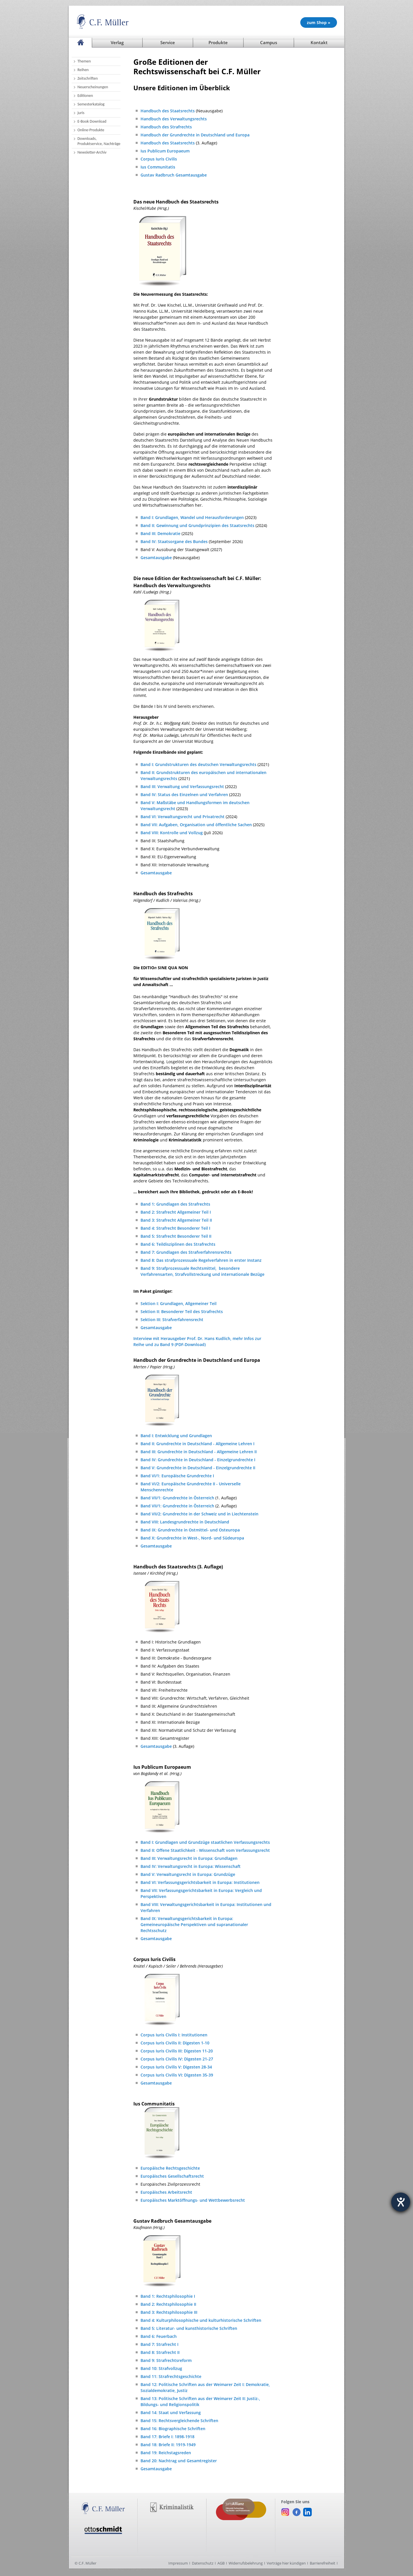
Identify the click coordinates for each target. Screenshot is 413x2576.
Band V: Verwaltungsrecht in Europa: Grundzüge (188, 1874)
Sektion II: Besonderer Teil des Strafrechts (182, 1311)
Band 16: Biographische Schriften (173, 2428)
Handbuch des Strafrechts (166, 127)
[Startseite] (80, 43)
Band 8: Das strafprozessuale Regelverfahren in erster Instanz (201, 1260)
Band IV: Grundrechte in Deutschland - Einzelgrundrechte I (198, 1459)
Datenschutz (202, 2563)
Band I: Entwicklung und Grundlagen (176, 1435)
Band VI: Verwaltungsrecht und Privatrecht (183, 816)
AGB (221, 2563)
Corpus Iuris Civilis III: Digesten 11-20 (177, 2051)
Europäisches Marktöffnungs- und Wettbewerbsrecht (193, 2200)
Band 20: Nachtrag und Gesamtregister (179, 2460)
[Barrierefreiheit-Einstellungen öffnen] (400, 2202)
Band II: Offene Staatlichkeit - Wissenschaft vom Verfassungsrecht (205, 1850)
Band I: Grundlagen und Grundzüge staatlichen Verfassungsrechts (205, 1842)
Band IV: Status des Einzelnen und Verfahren (184, 794)
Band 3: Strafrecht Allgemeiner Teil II (176, 1220)
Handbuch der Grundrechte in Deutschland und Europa (195, 135)
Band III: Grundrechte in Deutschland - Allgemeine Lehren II (199, 1451)
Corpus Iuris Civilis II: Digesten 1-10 (175, 2043)
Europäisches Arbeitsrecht (166, 2192)
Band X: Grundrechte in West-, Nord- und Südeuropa (192, 1538)
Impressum (178, 2563)
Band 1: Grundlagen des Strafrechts (175, 1204)
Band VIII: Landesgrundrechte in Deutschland (185, 1522)
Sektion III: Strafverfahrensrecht (172, 1319)
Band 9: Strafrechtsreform (166, 2360)
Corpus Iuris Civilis (159, 159)
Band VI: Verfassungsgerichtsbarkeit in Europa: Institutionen (200, 1882)
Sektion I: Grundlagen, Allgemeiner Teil (179, 1303)
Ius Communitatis (158, 167)
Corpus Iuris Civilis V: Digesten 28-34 (176, 2067)
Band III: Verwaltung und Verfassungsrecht (182, 786)
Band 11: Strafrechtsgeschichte (171, 2376)
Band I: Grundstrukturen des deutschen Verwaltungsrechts (198, 764)
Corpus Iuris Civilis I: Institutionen (174, 2035)
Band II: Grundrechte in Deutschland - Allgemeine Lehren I (197, 1443)
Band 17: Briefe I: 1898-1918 (167, 2436)
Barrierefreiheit (322, 2563)
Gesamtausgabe (156, 557)
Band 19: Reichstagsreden (166, 2452)
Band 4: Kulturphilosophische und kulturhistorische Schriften (201, 2320)
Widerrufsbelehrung (246, 2563)
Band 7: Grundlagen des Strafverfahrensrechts (186, 1252)
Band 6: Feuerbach (159, 2336)
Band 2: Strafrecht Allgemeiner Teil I (176, 1212)
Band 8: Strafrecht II (160, 2352)
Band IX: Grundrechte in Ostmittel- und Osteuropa (190, 1530)
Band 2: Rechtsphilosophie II (168, 2304)
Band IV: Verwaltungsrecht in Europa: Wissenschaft (191, 1866)
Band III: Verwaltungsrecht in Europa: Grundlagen (189, 1858)
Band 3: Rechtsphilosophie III (169, 2312)
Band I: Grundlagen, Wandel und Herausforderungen (192, 517)
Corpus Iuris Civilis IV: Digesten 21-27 (177, 2059)
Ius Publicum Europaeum (165, 151)
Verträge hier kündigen (286, 2563)
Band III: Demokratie (160, 533)
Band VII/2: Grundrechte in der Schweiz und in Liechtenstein (199, 1514)
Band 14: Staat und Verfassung (171, 2412)
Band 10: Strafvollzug (161, 2368)
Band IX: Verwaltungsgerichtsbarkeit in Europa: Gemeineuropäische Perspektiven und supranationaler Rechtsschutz (194, 1924)
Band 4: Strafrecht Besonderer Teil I (175, 1228)
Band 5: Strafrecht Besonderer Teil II (176, 1236)
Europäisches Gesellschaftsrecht (172, 2176)
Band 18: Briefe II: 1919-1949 (168, 2444)
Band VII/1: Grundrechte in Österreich (177, 1497)
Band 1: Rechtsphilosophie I (168, 2296)
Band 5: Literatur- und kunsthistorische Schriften (189, 2328)
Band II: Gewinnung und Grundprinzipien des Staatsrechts (197, 525)
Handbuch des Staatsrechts (168, 110)
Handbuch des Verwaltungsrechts (174, 119)
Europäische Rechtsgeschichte (170, 2168)
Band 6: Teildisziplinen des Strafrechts (178, 1244)
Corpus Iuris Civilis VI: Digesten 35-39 (177, 2075)
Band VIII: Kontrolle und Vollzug (172, 832)
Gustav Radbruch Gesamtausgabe (174, 175)
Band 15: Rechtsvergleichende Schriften (179, 2420)
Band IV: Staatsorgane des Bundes (174, 541)
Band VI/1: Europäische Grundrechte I (177, 1475)
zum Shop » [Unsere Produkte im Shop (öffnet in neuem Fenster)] (318, 22)
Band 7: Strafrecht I (159, 2344)
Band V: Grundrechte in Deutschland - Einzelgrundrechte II (198, 1467)
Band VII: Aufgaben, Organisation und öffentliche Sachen (196, 824)
